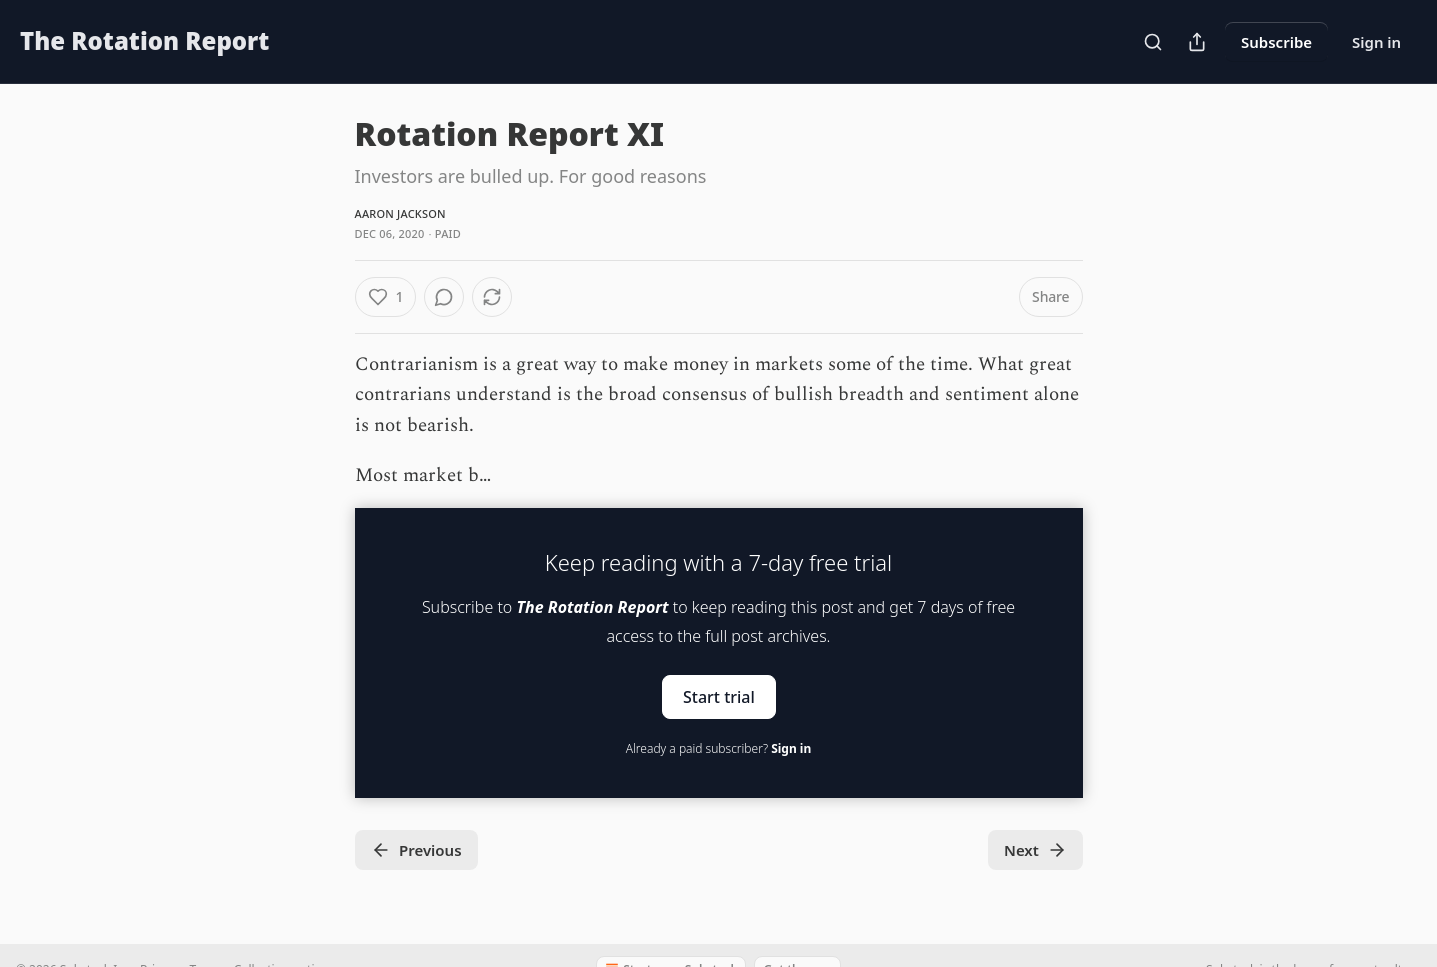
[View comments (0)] (444, 297)
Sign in (1376, 42)
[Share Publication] (1197, 42)
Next (1035, 850)
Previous (416, 850)
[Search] (1153, 42)
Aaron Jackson (400, 213)
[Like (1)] (386, 297)
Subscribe (1276, 42)
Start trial (719, 696)
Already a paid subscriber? (718, 748)
